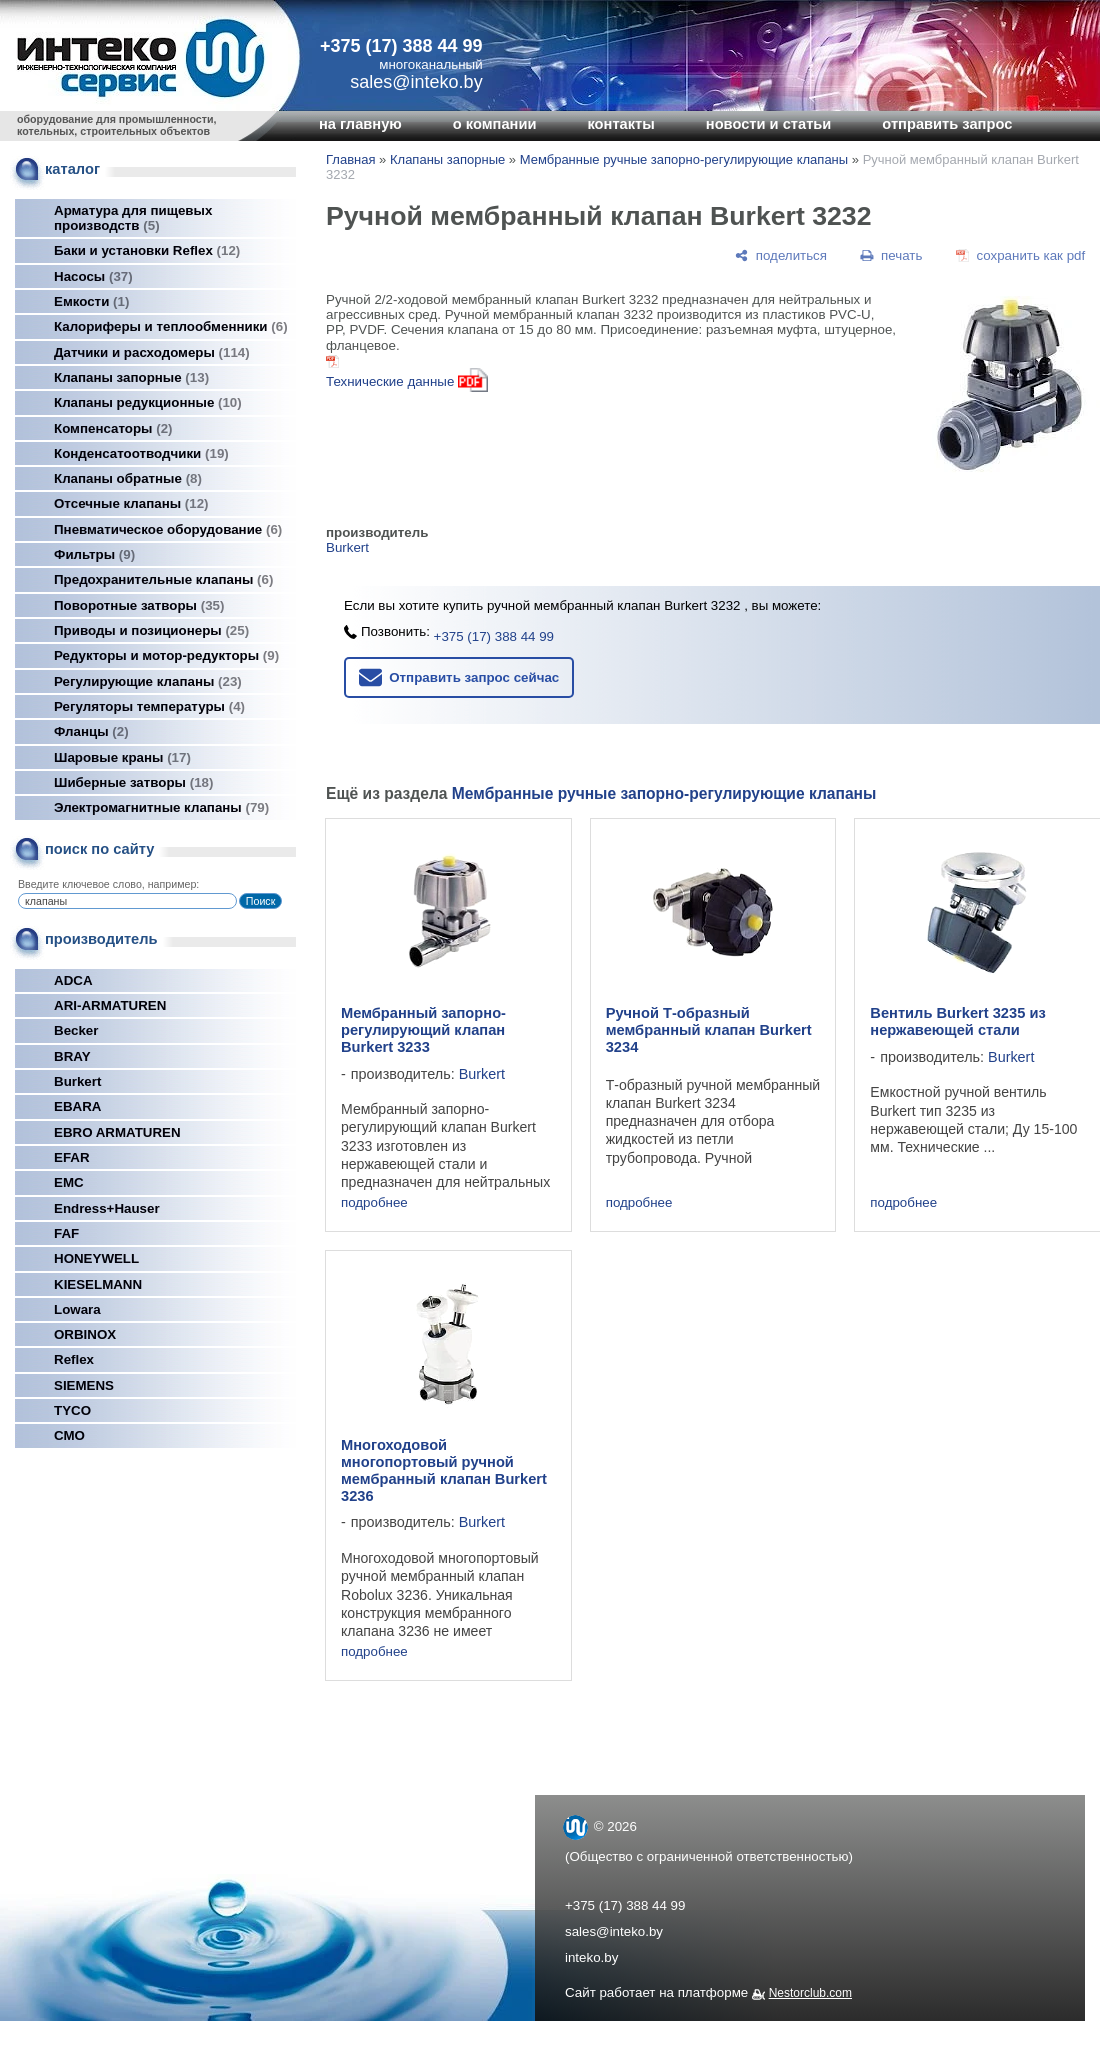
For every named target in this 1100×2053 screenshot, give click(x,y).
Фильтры (94, 554)
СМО (69, 1435)
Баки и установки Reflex (147, 250)
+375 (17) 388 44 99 (401, 46)
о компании (495, 124)
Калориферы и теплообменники (171, 326)
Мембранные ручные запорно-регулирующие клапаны (684, 159)
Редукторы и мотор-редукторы (166, 655)
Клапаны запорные (131, 377)
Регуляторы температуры (149, 706)
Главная (350, 159)
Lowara (77, 1309)
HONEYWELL (96, 1258)
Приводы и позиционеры (151, 630)
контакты (620, 124)
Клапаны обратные (128, 478)
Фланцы (91, 731)
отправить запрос (947, 124)
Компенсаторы (113, 428)
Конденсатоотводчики (141, 453)
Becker (76, 1030)
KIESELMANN (98, 1284)
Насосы (93, 276)
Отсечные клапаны (131, 503)
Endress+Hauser (107, 1208)
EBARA (77, 1106)
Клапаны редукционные (148, 402)
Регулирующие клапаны (148, 681)
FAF (66, 1233)
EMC (69, 1182)
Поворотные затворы (139, 605)
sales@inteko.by (614, 1931)
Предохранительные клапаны (163, 579)
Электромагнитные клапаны (161, 807)
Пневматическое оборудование (168, 529)
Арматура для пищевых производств (133, 218)
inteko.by (591, 1957)
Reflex (74, 1359)
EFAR (72, 1157)
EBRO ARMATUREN (117, 1132)
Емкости (91, 301)
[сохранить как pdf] (1020, 255)
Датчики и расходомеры (152, 352)
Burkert (77, 1081)
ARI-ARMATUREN (110, 1005)
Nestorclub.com (810, 1993)
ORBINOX (85, 1334)
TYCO (72, 1410)
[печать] (892, 255)
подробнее (374, 1202)
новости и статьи (769, 124)
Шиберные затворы (133, 782)
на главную (360, 124)
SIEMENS (84, 1385)
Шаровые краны (122, 757)
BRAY (72, 1056)
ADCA (73, 980)
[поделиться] (781, 255)
